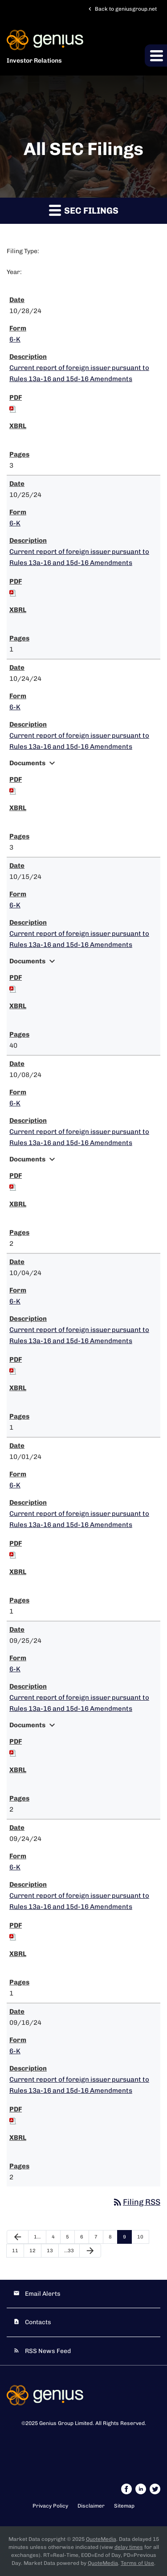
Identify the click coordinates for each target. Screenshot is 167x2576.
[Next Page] (90, 2251)
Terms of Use (137, 2563)
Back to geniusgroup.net (121, 9)
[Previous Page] (18, 2237)
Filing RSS (136, 2202)
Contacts (38, 2322)
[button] (156, 55)
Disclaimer (91, 2505)
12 (32, 2251)
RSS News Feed (48, 2351)
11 (15, 2251)
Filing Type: (23, 251)
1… (37, 2237)
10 (140, 2237)
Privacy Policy (50, 2505)
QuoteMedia (101, 2539)
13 (50, 2251)
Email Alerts (43, 2294)
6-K (14, 339)
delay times (128, 2547)
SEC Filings (83, 210)
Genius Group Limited (66, 2423)
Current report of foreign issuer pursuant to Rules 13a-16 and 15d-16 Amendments (79, 373)
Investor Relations (34, 60)
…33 (69, 2251)
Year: (14, 272)
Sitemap (124, 2505)
